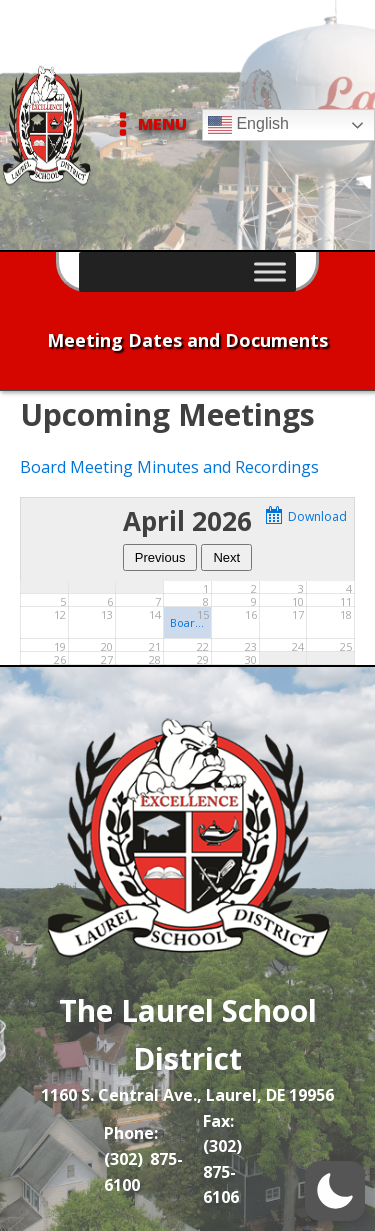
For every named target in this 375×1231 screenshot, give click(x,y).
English (248, 125)
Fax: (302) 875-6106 (222, 1159)
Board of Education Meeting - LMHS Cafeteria (187, 622)
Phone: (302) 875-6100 (143, 1158)
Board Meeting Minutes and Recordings (169, 467)
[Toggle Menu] (270, 271)
